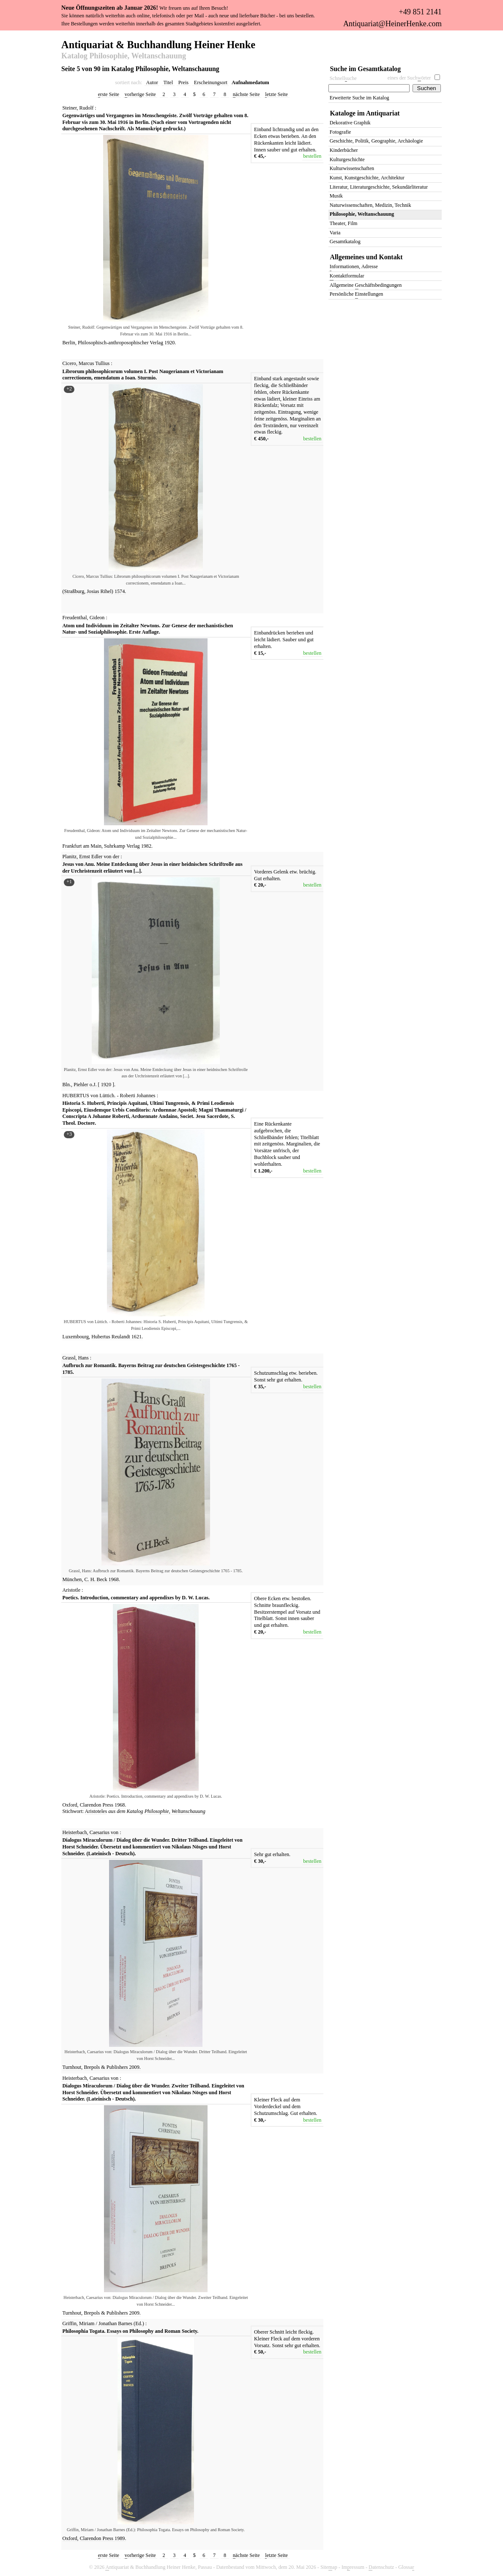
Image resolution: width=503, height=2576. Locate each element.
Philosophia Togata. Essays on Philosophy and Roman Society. (131, 2331)
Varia (335, 233)
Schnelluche (343, 78)
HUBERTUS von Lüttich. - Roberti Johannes (109, 1096)
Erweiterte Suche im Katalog (359, 98)
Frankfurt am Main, (83, 846)
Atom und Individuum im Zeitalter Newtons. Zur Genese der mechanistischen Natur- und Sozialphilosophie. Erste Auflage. (148, 629)
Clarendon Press (97, 1805)
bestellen (312, 156)
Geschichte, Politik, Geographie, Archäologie (376, 141)
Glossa (406, 2567)
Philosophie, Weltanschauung (175, 1811)
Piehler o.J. (86, 1085)
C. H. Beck (97, 1579)
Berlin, (70, 343)
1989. (120, 2538)
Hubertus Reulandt (111, 1337)
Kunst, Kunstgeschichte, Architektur (367, 178)
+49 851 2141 (420, 12)
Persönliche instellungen (356, 294)
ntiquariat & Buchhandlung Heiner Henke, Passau (158, 2567)
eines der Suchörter (409, 78)
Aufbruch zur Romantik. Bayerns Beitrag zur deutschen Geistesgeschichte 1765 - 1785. (151, 1368)
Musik (336, 196)
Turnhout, (73, 2067)
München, (73, 1579)
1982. (147, 846)
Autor (152, 82)
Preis (183, 82)
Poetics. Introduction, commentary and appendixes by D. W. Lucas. (136, 1598)
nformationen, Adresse (354, 267)
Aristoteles (96, 1811)
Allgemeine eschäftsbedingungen (366, 285)
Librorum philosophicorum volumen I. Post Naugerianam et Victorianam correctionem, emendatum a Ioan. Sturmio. (143, 374)
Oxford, (71, 1805)
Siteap (328, 2567)
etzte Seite (276, 94)
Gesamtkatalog (345, 241)
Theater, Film (344, 223)
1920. (170, 343)
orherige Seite (140, 94)
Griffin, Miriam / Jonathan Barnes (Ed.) (103, 2323)
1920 (106, 1085)
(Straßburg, (74, 591)
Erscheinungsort (210, 82)
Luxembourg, (76, 1337)
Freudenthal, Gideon (84, 618)
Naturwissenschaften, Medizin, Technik (370, 205)
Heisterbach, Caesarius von (91, 1832)
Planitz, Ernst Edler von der (91, 857)
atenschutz (381, 2567)
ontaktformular (347, 276)
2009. (134, 2067)
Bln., (68, 1085)
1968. (114, 1579)
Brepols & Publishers (106, 2067)
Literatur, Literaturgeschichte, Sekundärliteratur (379, 187)
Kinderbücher (344, 150)
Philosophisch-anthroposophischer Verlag (121, 343)
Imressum (353, 2567)
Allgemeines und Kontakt (366, 257)
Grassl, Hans (76, 1358)
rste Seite (108, 94)
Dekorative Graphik (350, 123)
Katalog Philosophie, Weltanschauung (123, 56)
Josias (93, 591)
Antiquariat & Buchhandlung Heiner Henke (158, 44)
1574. (120, 591)
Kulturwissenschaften (352, 168)
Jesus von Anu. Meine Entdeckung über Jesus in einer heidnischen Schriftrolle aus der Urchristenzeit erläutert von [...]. (153, 867)
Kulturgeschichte (347, 159)
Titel (168, 82)
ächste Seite (246, 94)
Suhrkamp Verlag (122, 846)
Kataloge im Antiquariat (365, 113)
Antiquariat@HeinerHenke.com (392, 23)
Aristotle (72, 1590)
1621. (137, 1337)
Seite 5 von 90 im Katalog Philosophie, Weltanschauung (140, 68)
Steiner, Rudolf (78, 108)
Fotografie (340, 132)
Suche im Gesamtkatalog (365, 68)
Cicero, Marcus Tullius (86, 363)
